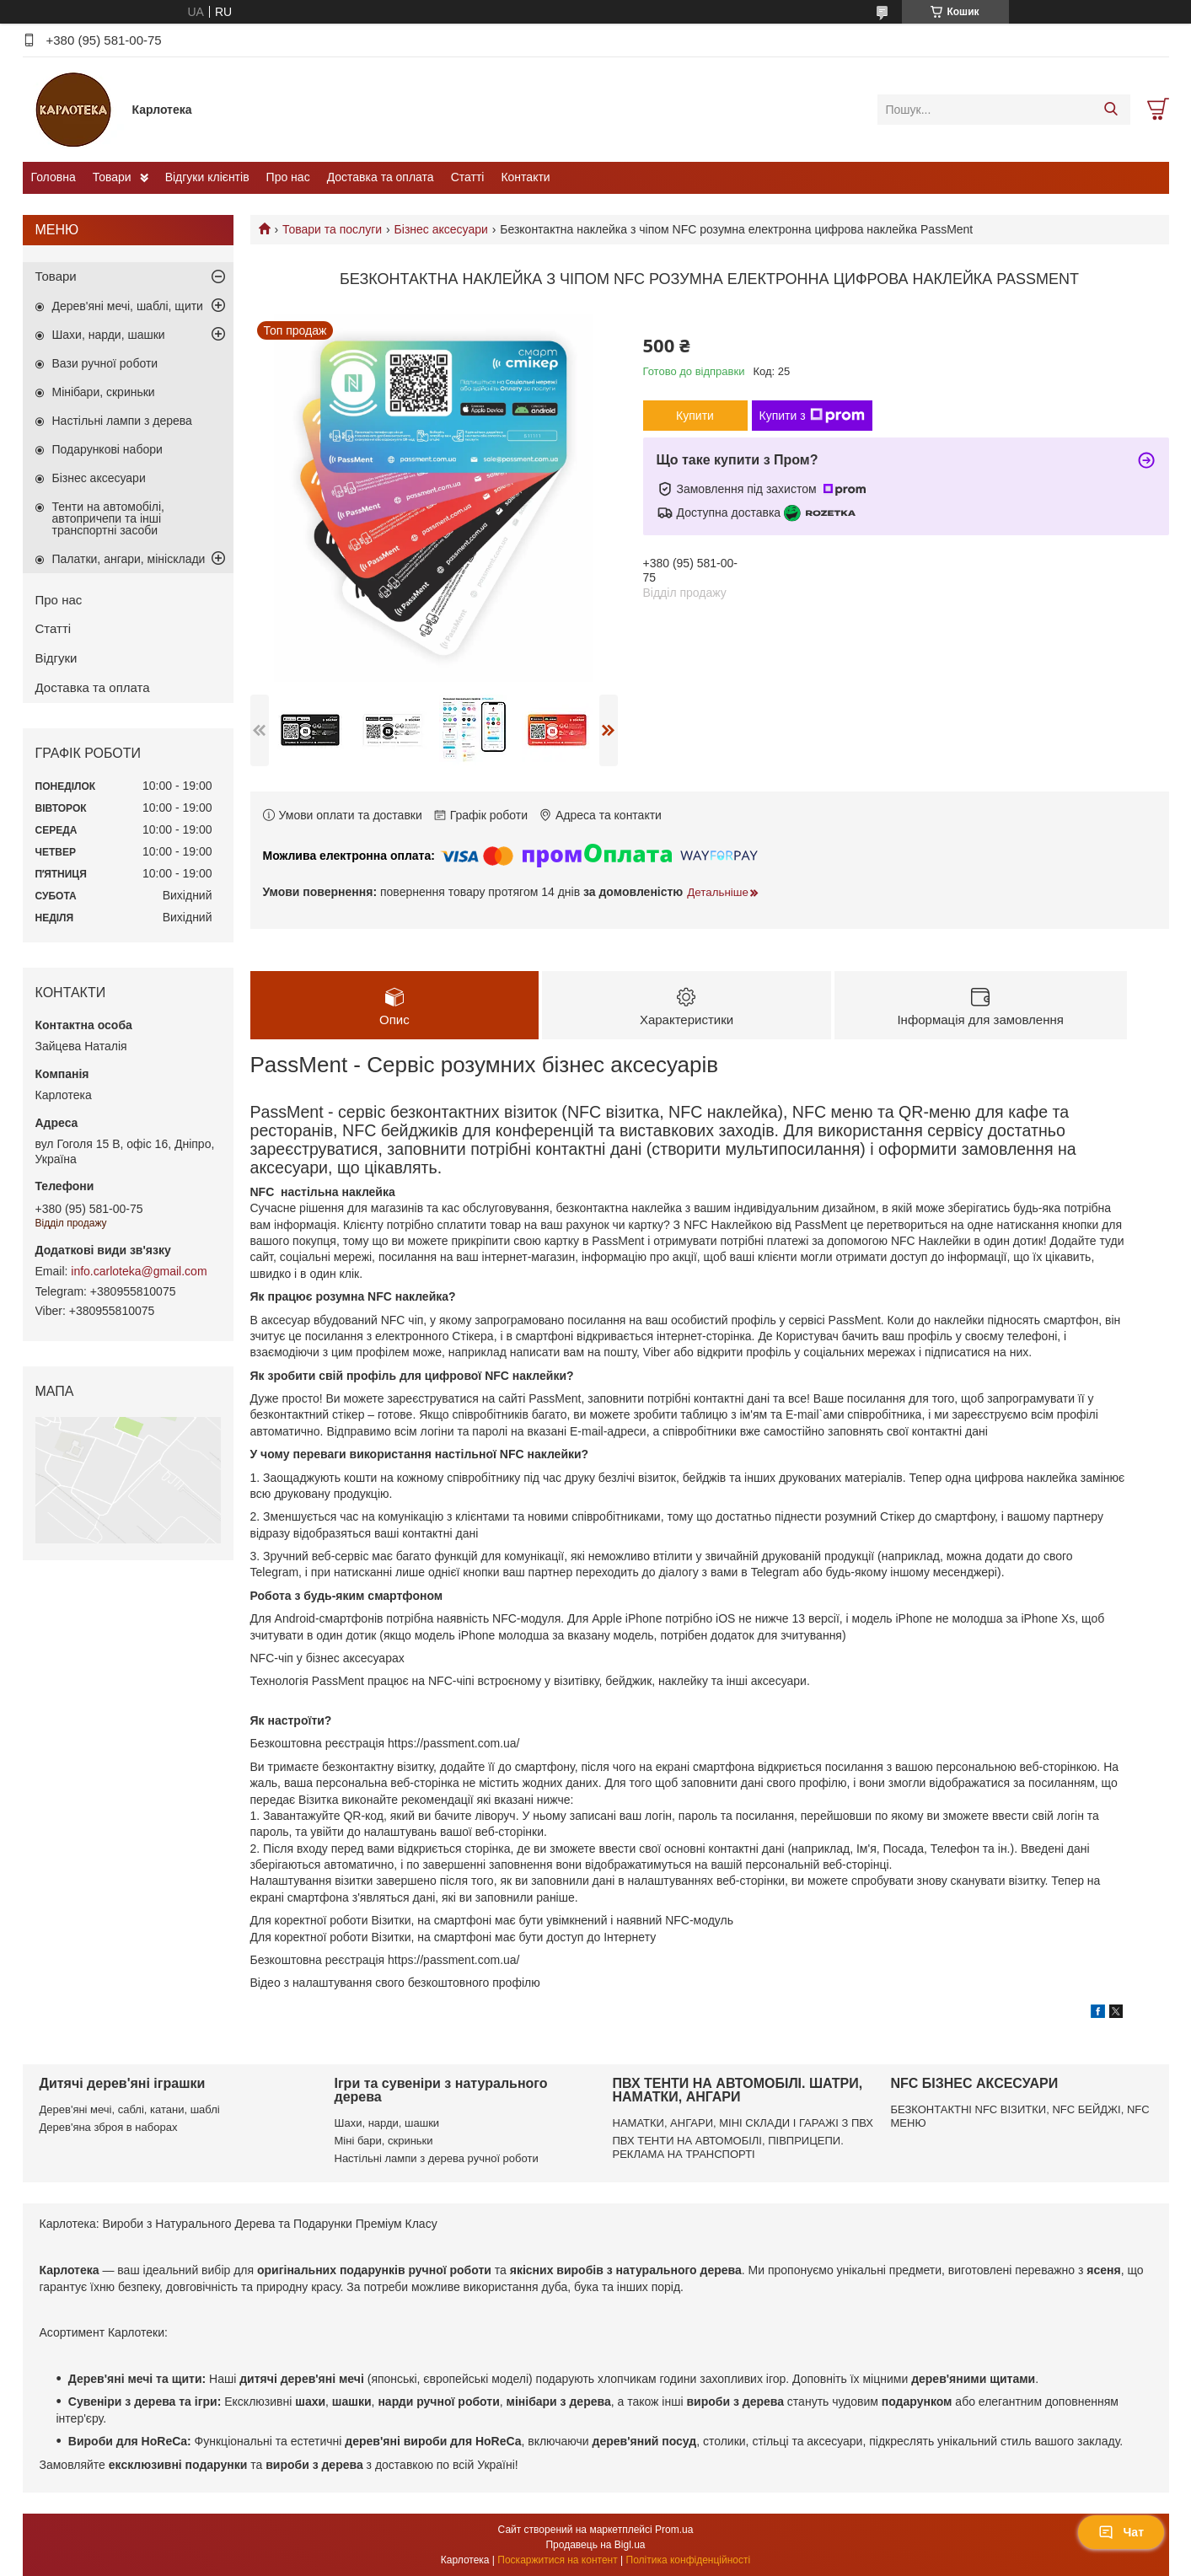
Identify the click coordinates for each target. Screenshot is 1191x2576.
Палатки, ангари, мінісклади (129, 559)
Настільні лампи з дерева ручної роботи (437, 2158)
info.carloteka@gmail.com (139, 1271)
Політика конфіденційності (688, 2560)
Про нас (288, 177)
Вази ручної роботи (105, 363)
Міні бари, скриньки (384, 2140)
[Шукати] (1111, 109)
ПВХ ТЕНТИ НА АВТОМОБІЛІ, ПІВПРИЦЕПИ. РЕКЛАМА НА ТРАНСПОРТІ (728, 2147)
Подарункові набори (107, 449)
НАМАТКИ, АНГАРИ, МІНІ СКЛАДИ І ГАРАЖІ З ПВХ (743, 2123)
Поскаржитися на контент (557, 2560)
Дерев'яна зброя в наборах (109, 2127)
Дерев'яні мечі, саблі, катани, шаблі (130, 2109)
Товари (112, 177)
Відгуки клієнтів (207, 177)
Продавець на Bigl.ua (595, 2545)
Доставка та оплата (380, 177)
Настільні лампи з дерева (122, 420)
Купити (695, 415)
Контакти (525, 177)
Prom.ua (674, 2530)
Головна (53, 177)
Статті (468, 177)
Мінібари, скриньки (103, 392)
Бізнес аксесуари (441, 229)
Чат (1121, 2532)
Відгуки (56, 658)
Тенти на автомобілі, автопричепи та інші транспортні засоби (108, 518)
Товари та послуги (332, 229)
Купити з (812, 415)
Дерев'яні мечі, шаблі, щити (127, 306)
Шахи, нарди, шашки (108, 334)
